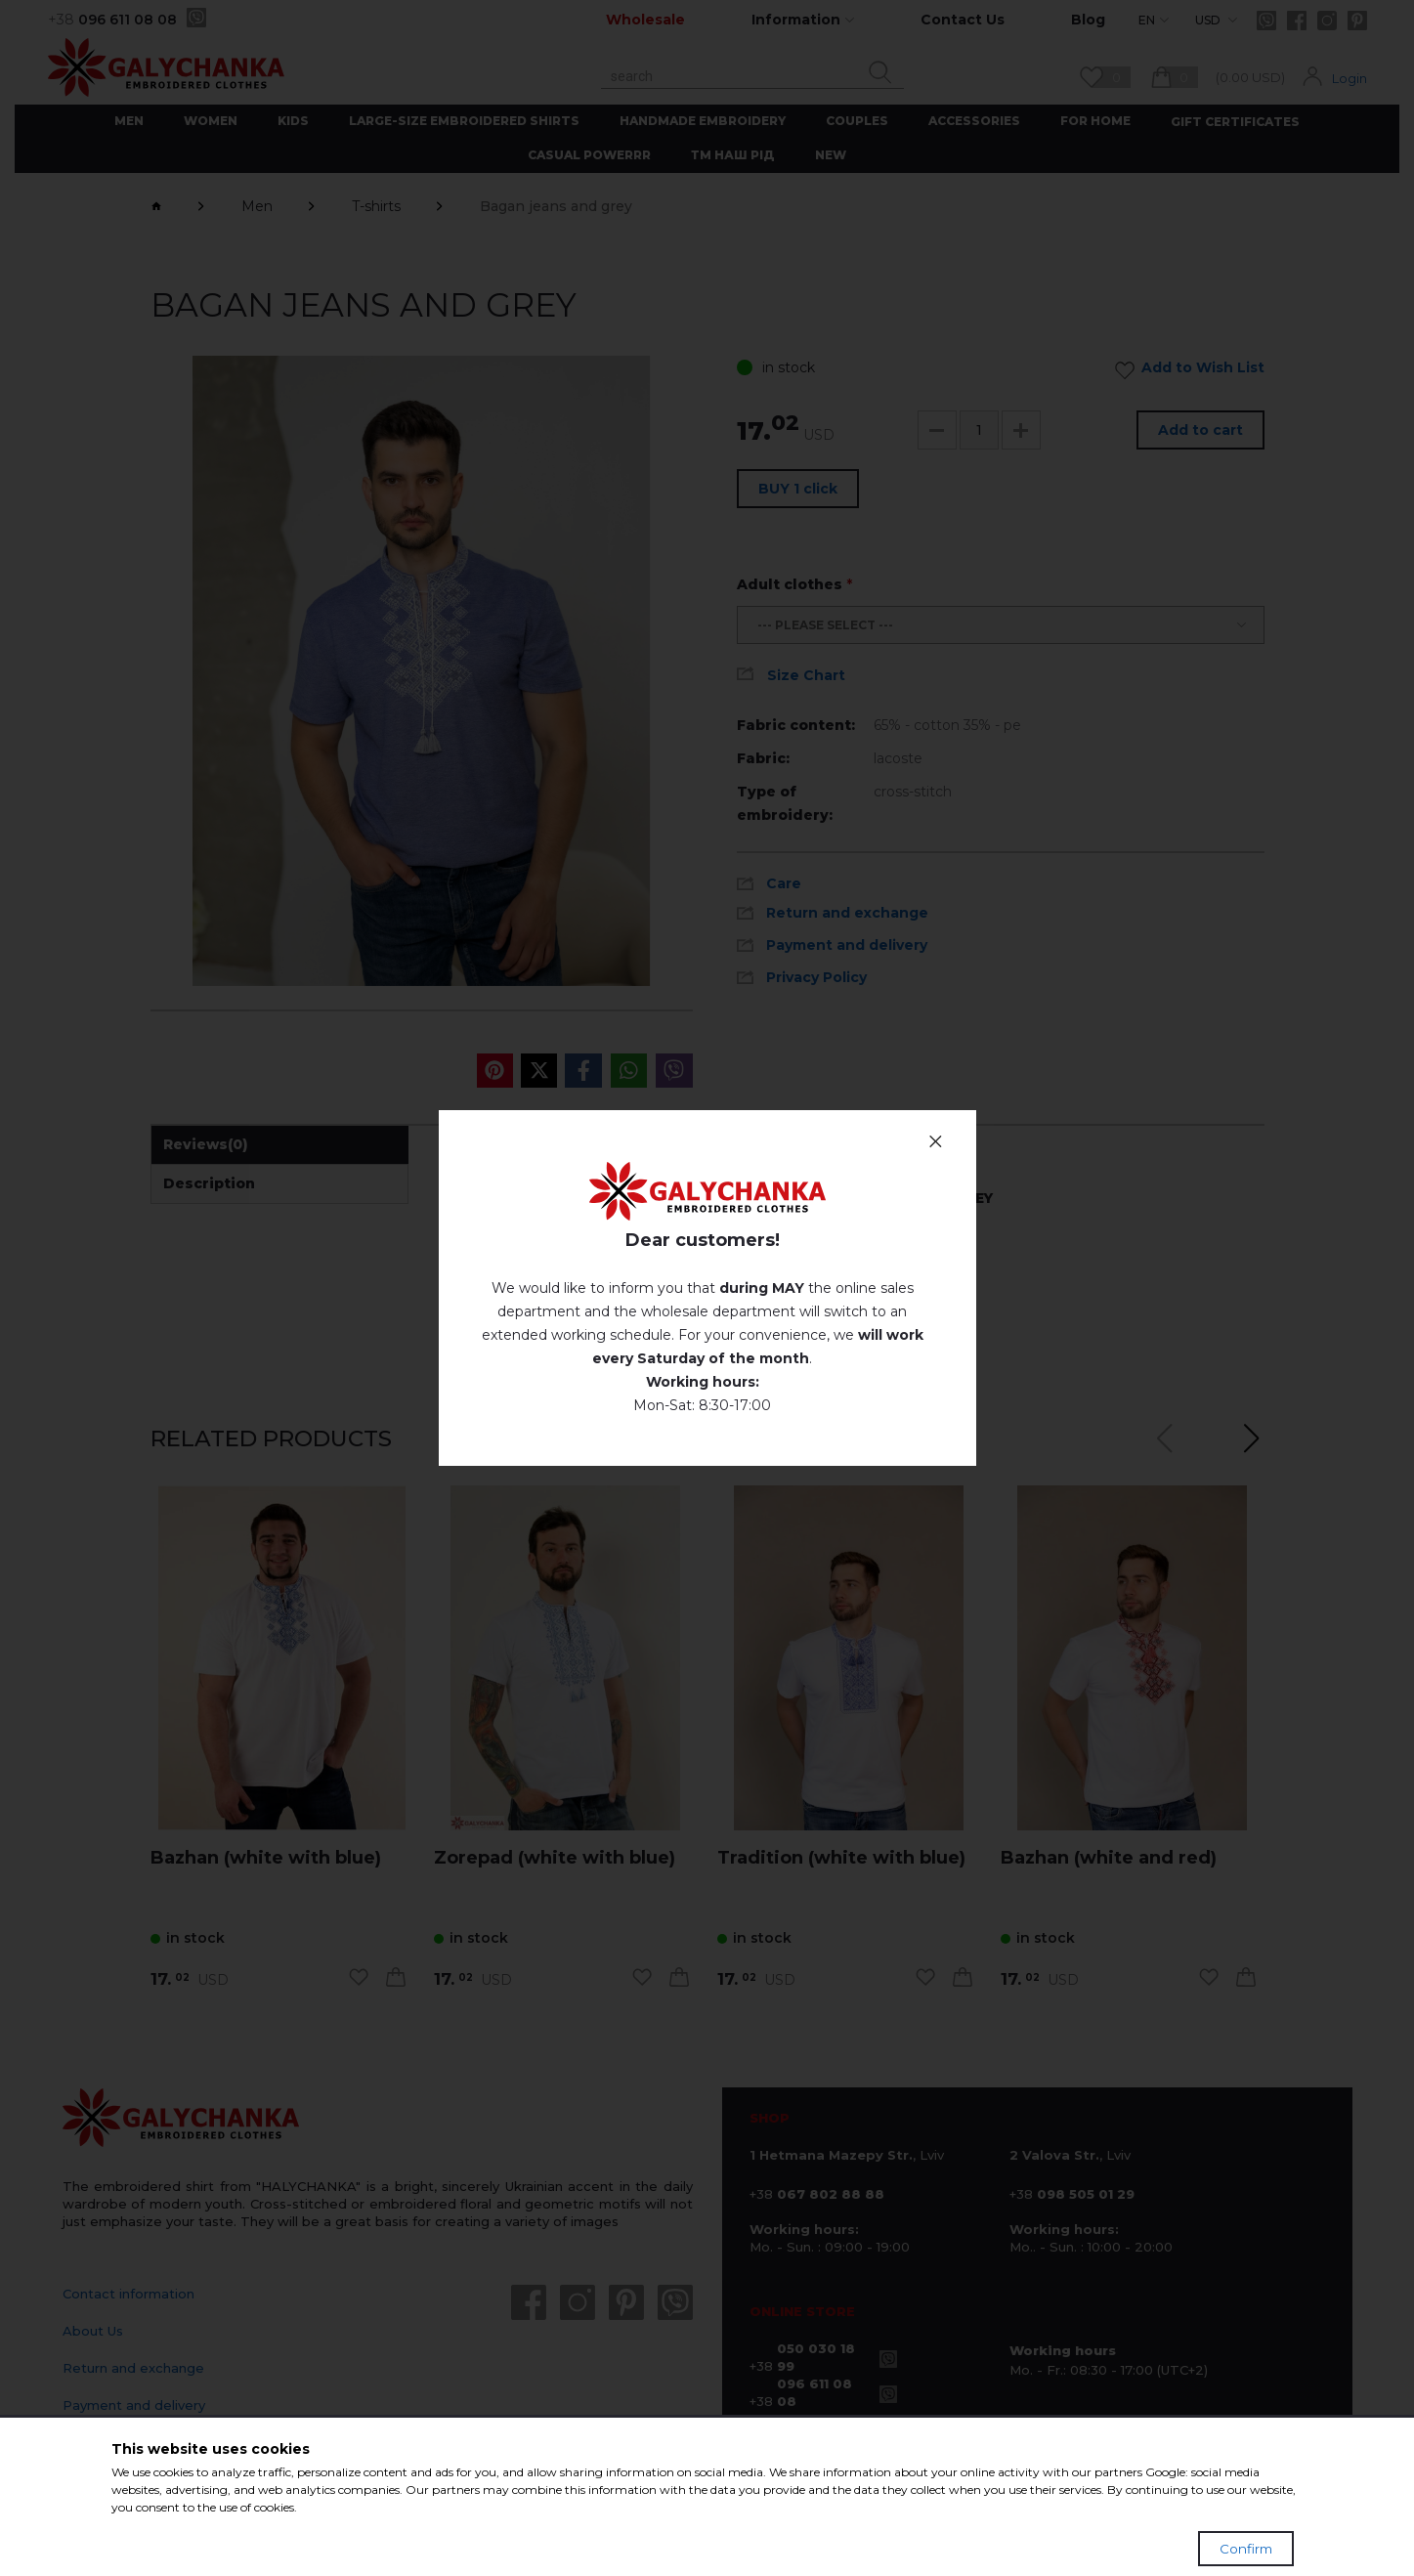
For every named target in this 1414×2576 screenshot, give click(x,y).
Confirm (1246, 2548)
